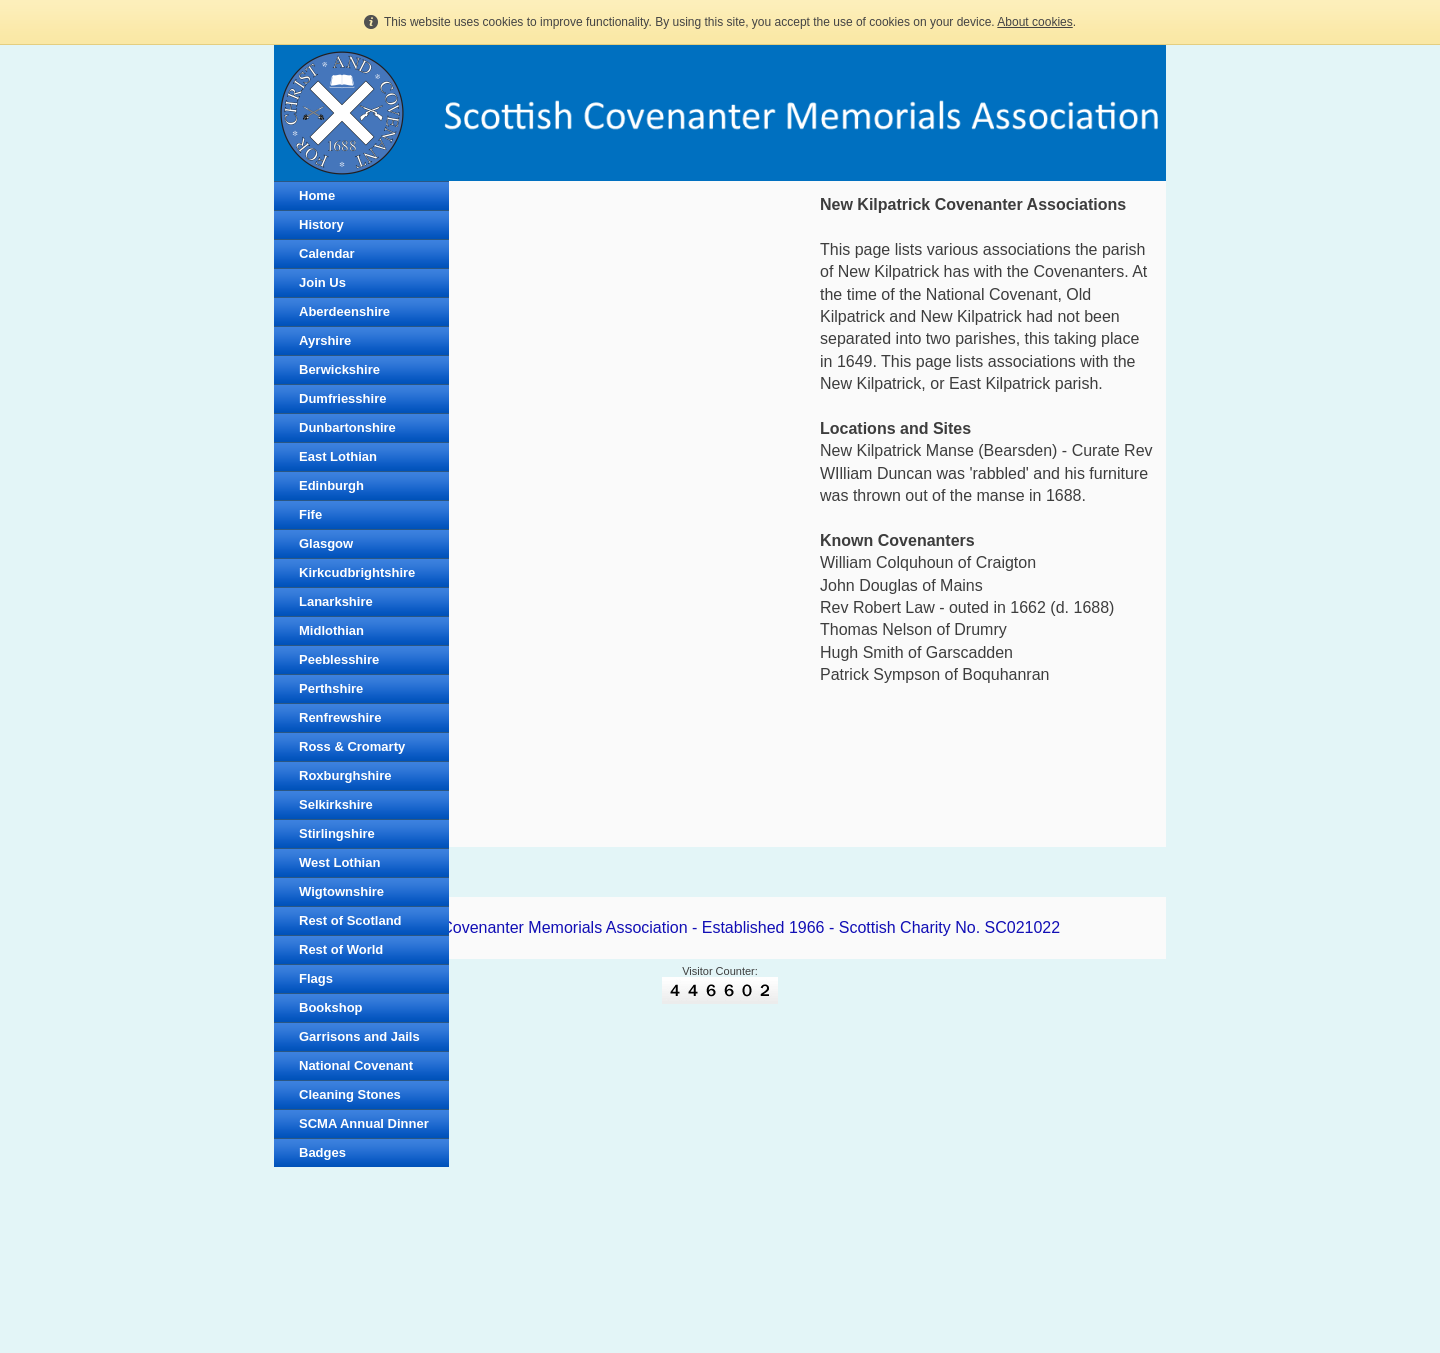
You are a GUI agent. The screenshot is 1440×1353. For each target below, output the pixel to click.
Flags (316, 978)
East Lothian (338, 456)
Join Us (322, 282)
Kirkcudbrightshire (357, 572)
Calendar (327, 253)
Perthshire (331, 688)
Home (317, 195)
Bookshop (331, 1007)
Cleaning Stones (350, 1094)
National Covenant (356, 1065)
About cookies (1034, 22)
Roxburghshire (345, 775)
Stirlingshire (337, 833)
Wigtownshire (341, 891)
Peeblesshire (339, 659)
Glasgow (326, 543)
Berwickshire (339, 369)
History (321, 224)
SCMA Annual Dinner (364, 1123)
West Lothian (339, 862)
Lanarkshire (336, 601)
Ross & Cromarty (352, 746)
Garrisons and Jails (359, 1036)
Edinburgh (331, 485)
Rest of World (341, 949)
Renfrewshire (340, 717)
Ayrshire (325, 340)
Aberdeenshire (344, 311)
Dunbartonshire (347, 427)
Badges (322, 1152)
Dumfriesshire (342, 398)
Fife (310, 514)
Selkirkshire (336, 804)
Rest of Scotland (350, 920)
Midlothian (331, 630)
